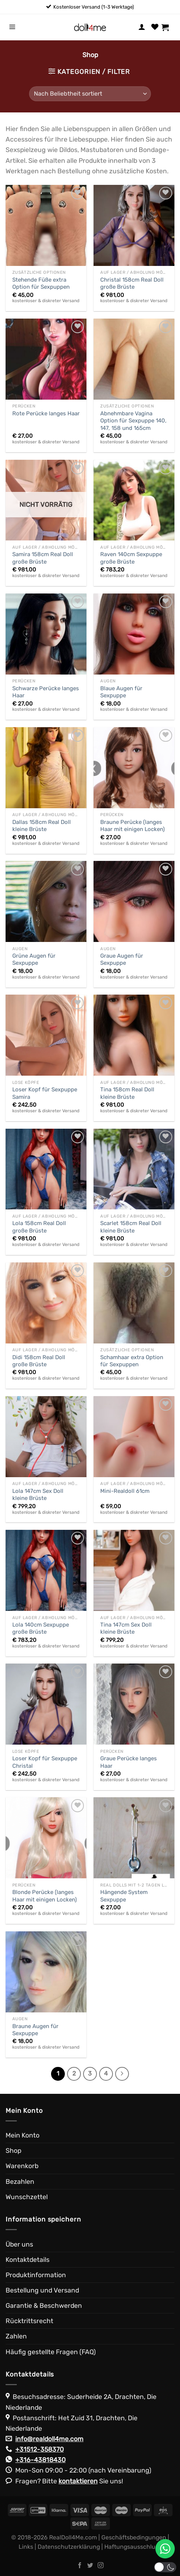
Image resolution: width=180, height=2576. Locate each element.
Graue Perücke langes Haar (128, 1762)
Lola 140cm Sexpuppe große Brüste (40, 1628)
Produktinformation (36, 2275)
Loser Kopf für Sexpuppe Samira (44, 1093)
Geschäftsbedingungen (133, 2537)
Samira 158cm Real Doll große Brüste (42, 558)
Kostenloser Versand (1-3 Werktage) (93, 7)
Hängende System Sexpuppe (124, 1896)
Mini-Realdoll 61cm (124, 1491)
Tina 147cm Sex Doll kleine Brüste (126, 1628)
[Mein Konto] (141, 27)
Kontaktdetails (28, 2259)
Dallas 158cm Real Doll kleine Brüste (41, 826)
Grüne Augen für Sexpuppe (34, 959)
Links (26, 2546)
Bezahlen (20, 2181)
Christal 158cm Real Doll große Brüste (132, 283)
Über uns (19, 2244)
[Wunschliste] (154, 27)
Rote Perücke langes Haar (46, 413)
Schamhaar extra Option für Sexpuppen (131, 1361)
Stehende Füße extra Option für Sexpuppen (41, 283)
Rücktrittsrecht (29, 2321)
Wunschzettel (27, 2197)
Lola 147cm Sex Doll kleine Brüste (37, 1494)
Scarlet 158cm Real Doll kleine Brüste (130, 1227)
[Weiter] (122, 2074)
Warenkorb (22, 2166)
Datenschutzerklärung (69, 2546)
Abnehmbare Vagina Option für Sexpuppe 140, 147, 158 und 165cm (133, 420)
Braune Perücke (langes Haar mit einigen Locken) (132, 826)
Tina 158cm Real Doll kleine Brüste (127, 1093)
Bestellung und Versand (42, 2290)
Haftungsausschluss (132, 2546)
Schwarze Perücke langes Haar (45, 692)
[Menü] (12, 27)
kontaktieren (78, 2481)
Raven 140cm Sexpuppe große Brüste (131, 558)
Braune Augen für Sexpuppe (35, 2030)
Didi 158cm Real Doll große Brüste (38, 1361)
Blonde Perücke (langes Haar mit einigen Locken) (44, 1896)
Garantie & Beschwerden (44, 2305)
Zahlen (16, 2336)
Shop (13, 2150)
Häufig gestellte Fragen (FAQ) (51, 2352)
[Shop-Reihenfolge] (90, 93)
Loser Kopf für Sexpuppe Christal (44, 1762)
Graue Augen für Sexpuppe (121, 959)
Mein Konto (23, 2135)
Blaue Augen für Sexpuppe (121, 692)
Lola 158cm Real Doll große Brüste (39, 1227)
